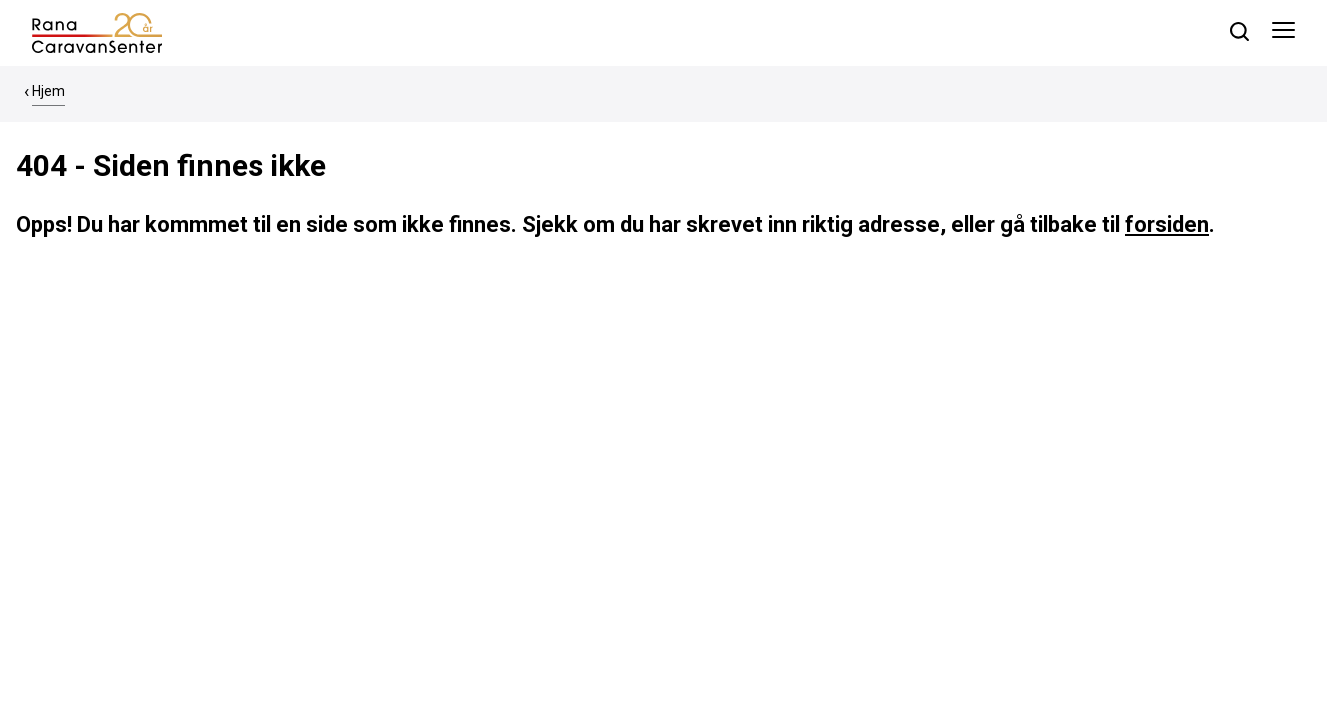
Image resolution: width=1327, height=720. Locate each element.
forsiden (1167, 224)
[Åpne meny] (1283, 33)
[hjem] (97, 31)
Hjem (48, 91)
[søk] (1239, 31)
